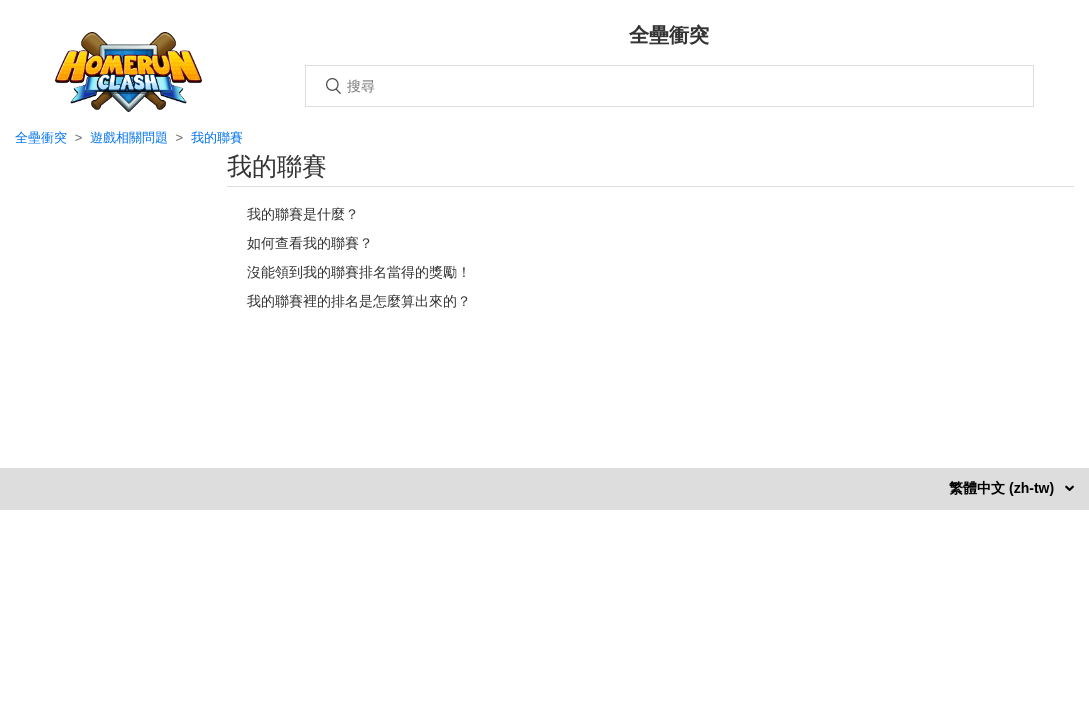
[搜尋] (669, 86)
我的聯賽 (217, 137)
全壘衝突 (41, 137)
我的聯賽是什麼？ (303, 214)
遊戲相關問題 (129, 137)
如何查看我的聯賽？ (310, 243)
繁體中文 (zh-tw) (1003, 488)
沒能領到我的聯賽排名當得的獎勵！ (359, 272)
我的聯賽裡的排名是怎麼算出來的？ (359, 301)
